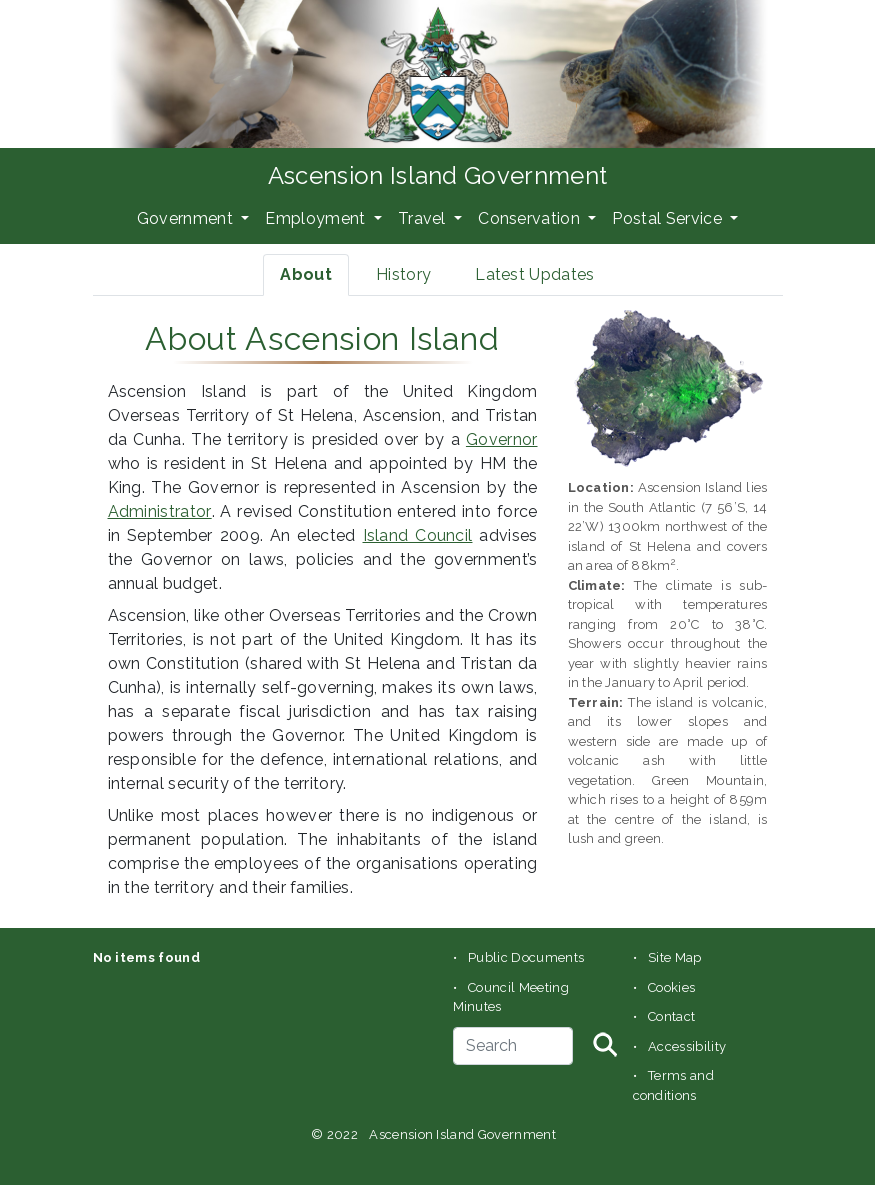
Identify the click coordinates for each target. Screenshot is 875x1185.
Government (187, 218)
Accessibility (687, 1046)
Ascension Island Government (438, 175)
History (403, 274)
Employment (317, 218)
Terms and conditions (674, 1085)
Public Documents (526, 957)
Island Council (418, 535)
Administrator (160, 511)
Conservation (531, 218)
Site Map (675, 957)
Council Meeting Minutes (511, 997)
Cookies (671, 987)
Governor (502, 439)
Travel (424, 218)
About (306, 274)
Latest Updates (534, 274)
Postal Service (669, 218)
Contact (671, 1016)
